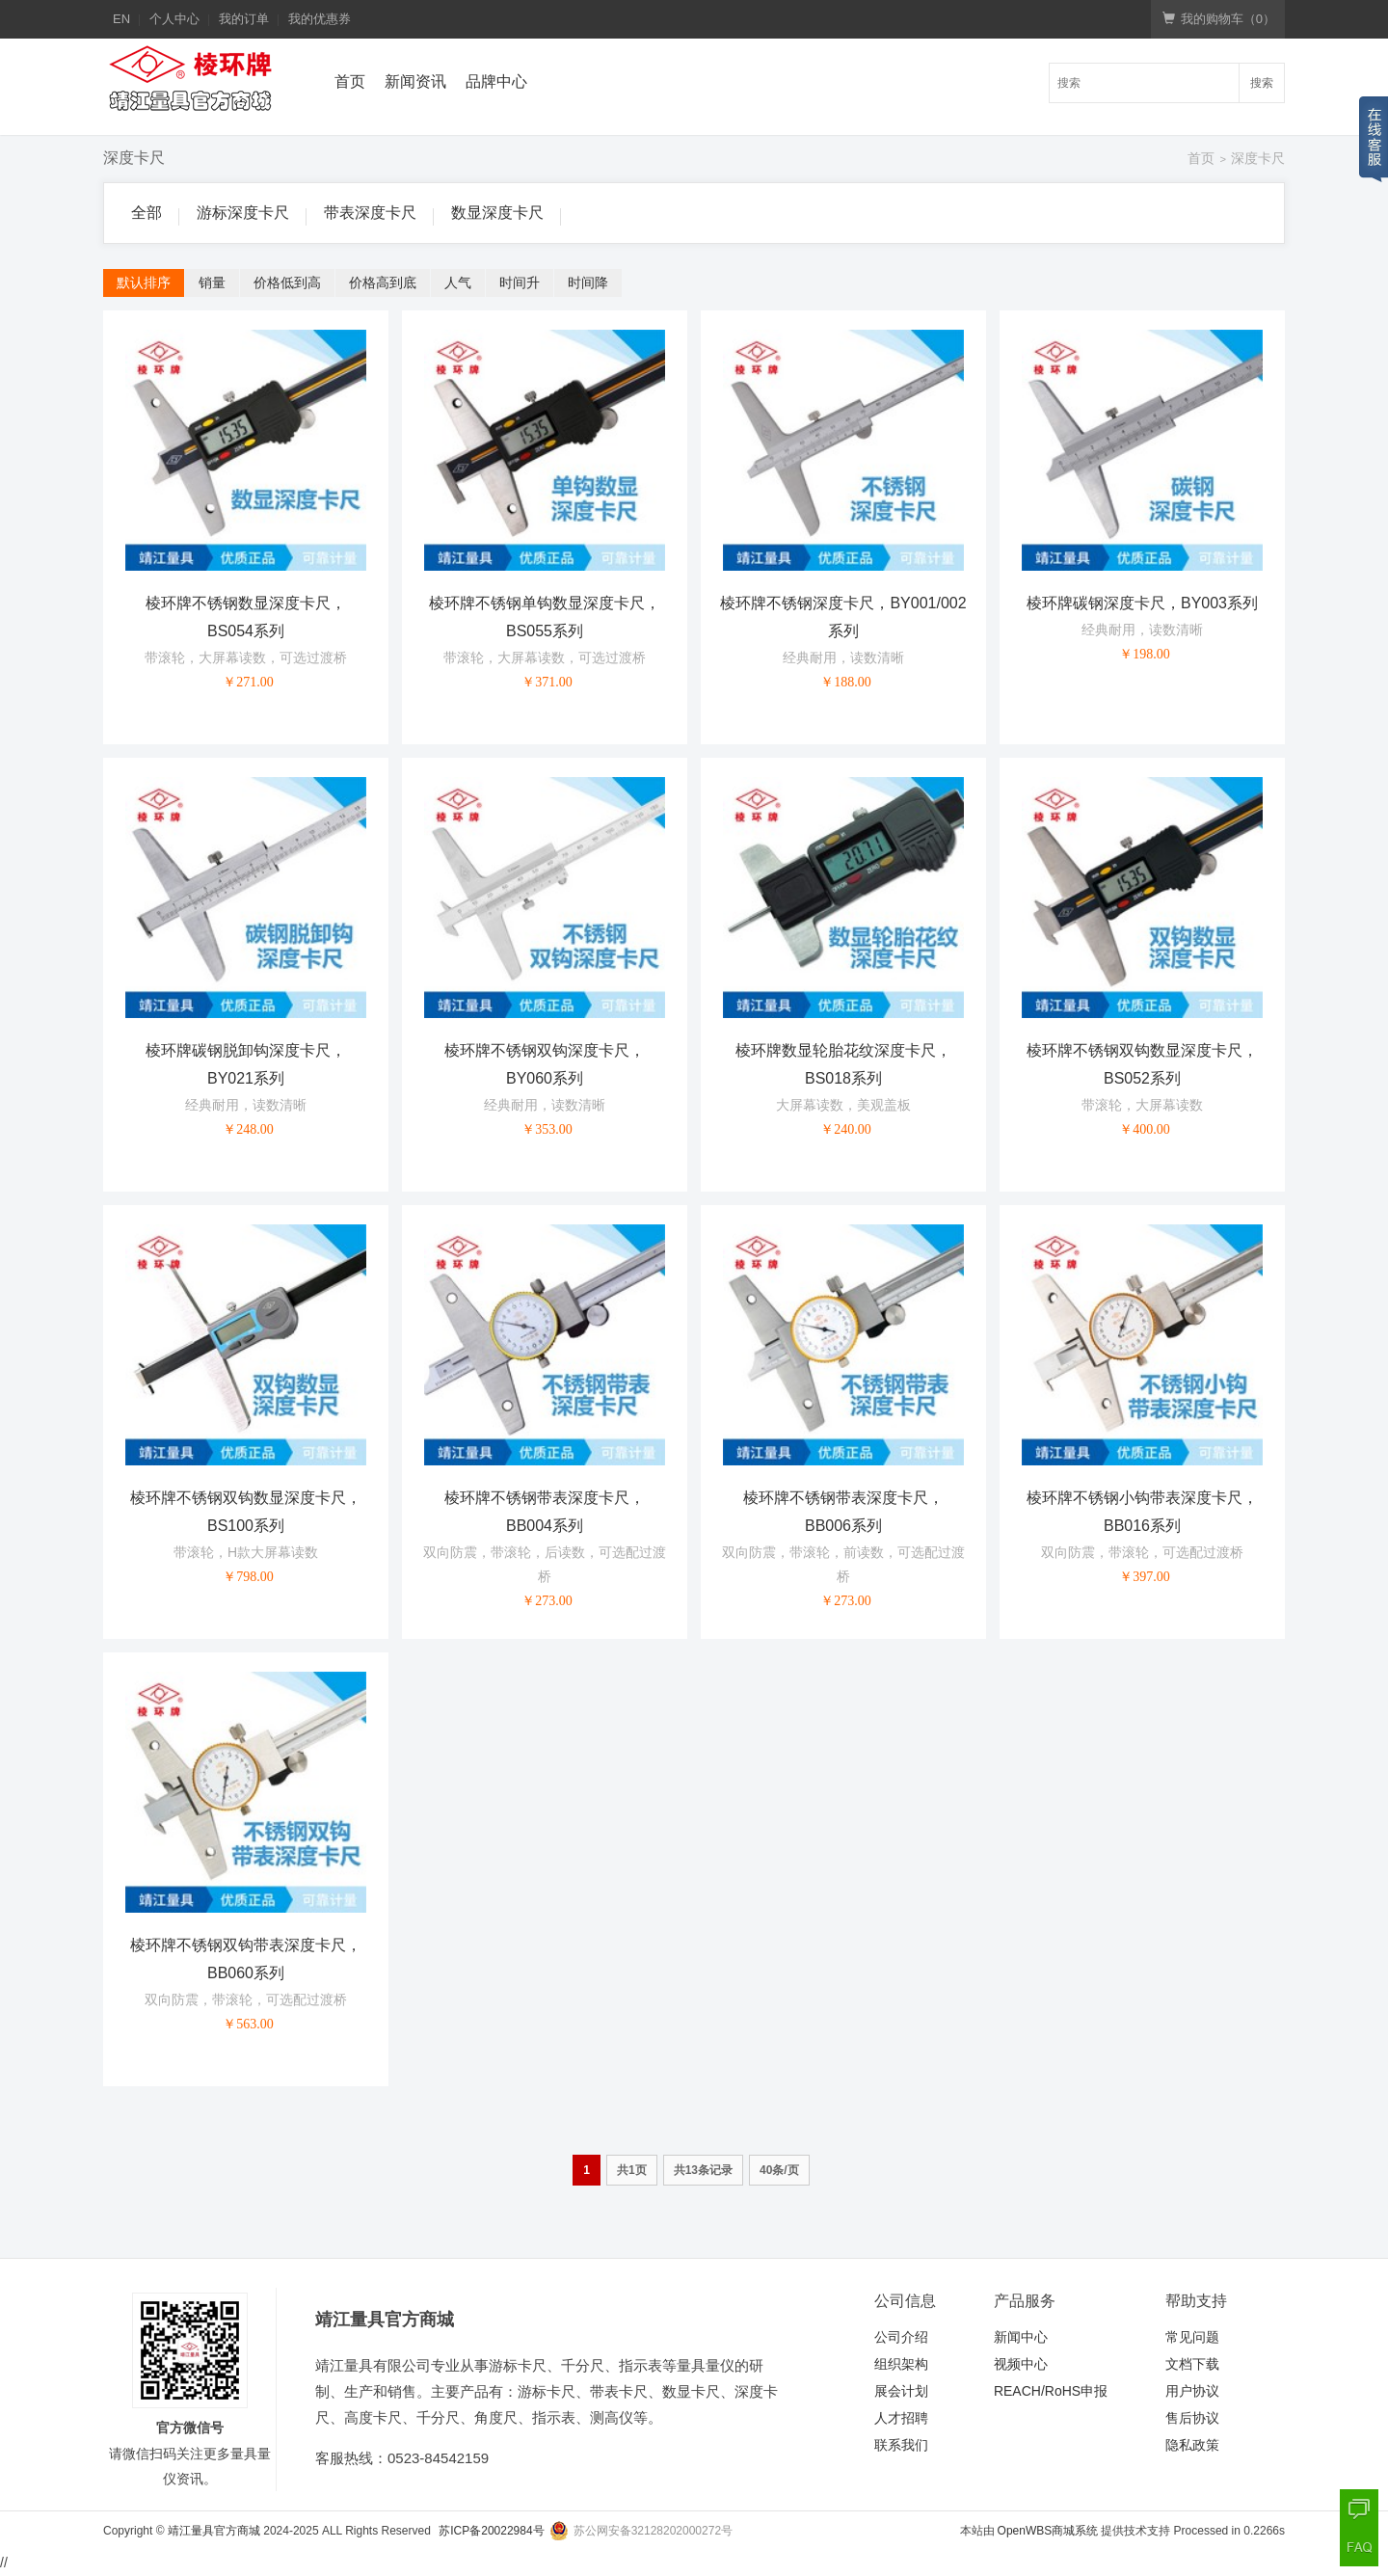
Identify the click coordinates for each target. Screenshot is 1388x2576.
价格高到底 (382, 282)
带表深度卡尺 (370, 212)
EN (121, 19)
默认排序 (144, 282)
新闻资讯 (415, 81)
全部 (146, 212)
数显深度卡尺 (497, 212)
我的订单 (244, 19)
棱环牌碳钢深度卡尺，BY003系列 (1142, 603)
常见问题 (1192, 2337)
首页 (349, 81)
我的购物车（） (1218, 19)
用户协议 (1192, 2391)
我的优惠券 (319, 19)
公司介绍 (901, 2337)
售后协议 (1192, 2418)
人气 (457, 282)
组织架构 (901, 2364)
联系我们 (901, 2445)
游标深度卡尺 (243, 212)
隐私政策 (1192, 2445)
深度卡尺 (1258, 158)
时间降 (588, 282)
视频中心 (1021, 2364)
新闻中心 (1021, 2337)
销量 (212, 282)
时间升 (519, 282)
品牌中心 (496, 81)
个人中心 (174, 19)
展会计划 (901, 2391)
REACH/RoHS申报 (1051, 2391)
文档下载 (1192, 2364)
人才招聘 (901, 2418)
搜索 (1261, 83)
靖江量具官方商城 (214, 2530)
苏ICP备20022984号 (491, 2530)
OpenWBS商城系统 (1048, 2530)
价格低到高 (287, 282)
